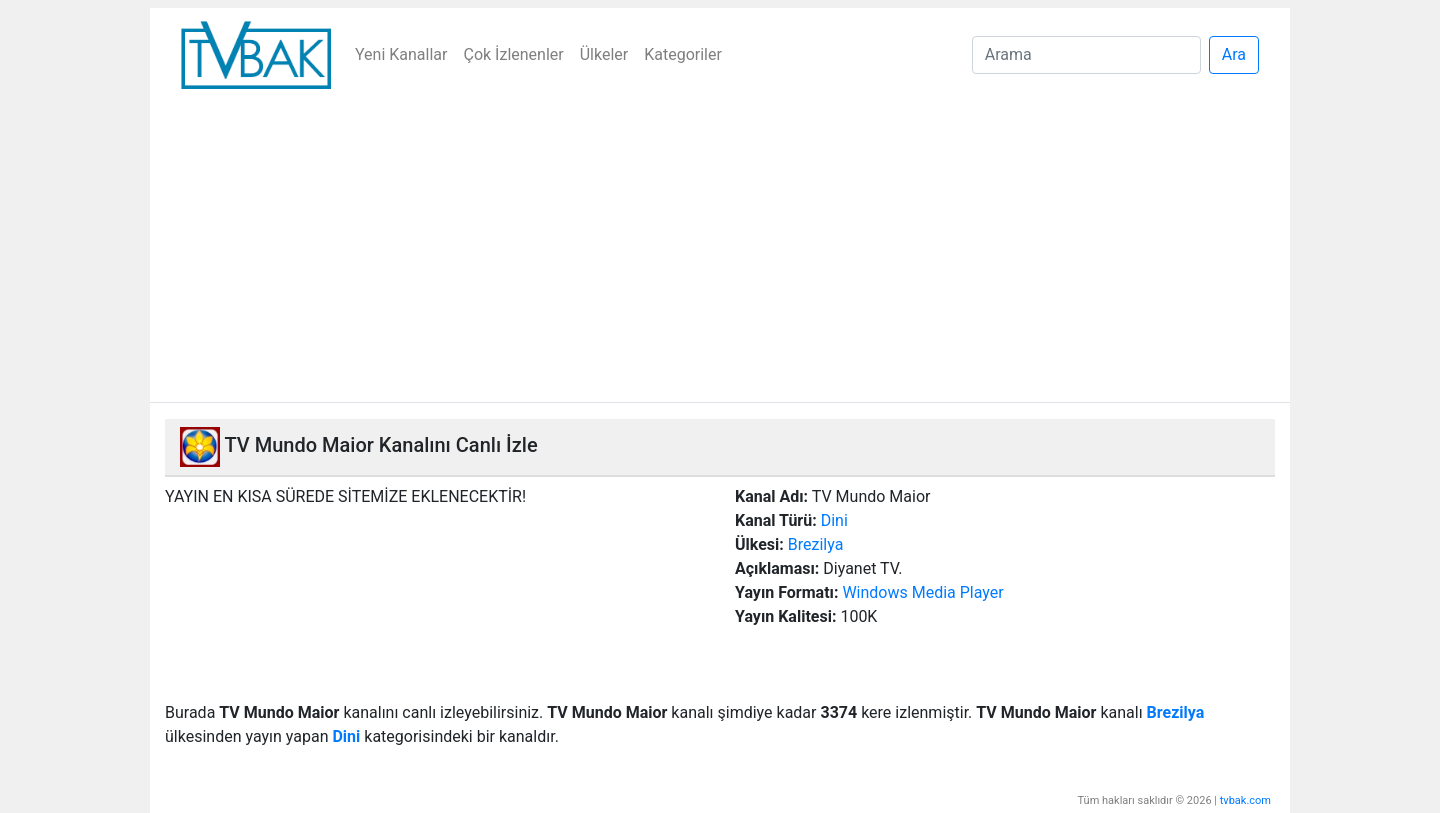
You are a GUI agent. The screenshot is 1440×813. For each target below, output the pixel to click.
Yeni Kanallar (401, 54)
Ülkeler (604, 54)
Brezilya (816, 544)
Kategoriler (683, 54)
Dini (834, 520)
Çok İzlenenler (513, 54)
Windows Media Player (922, 592)
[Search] (1086, 55)
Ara (1234, 54)
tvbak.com (1245, 800)
